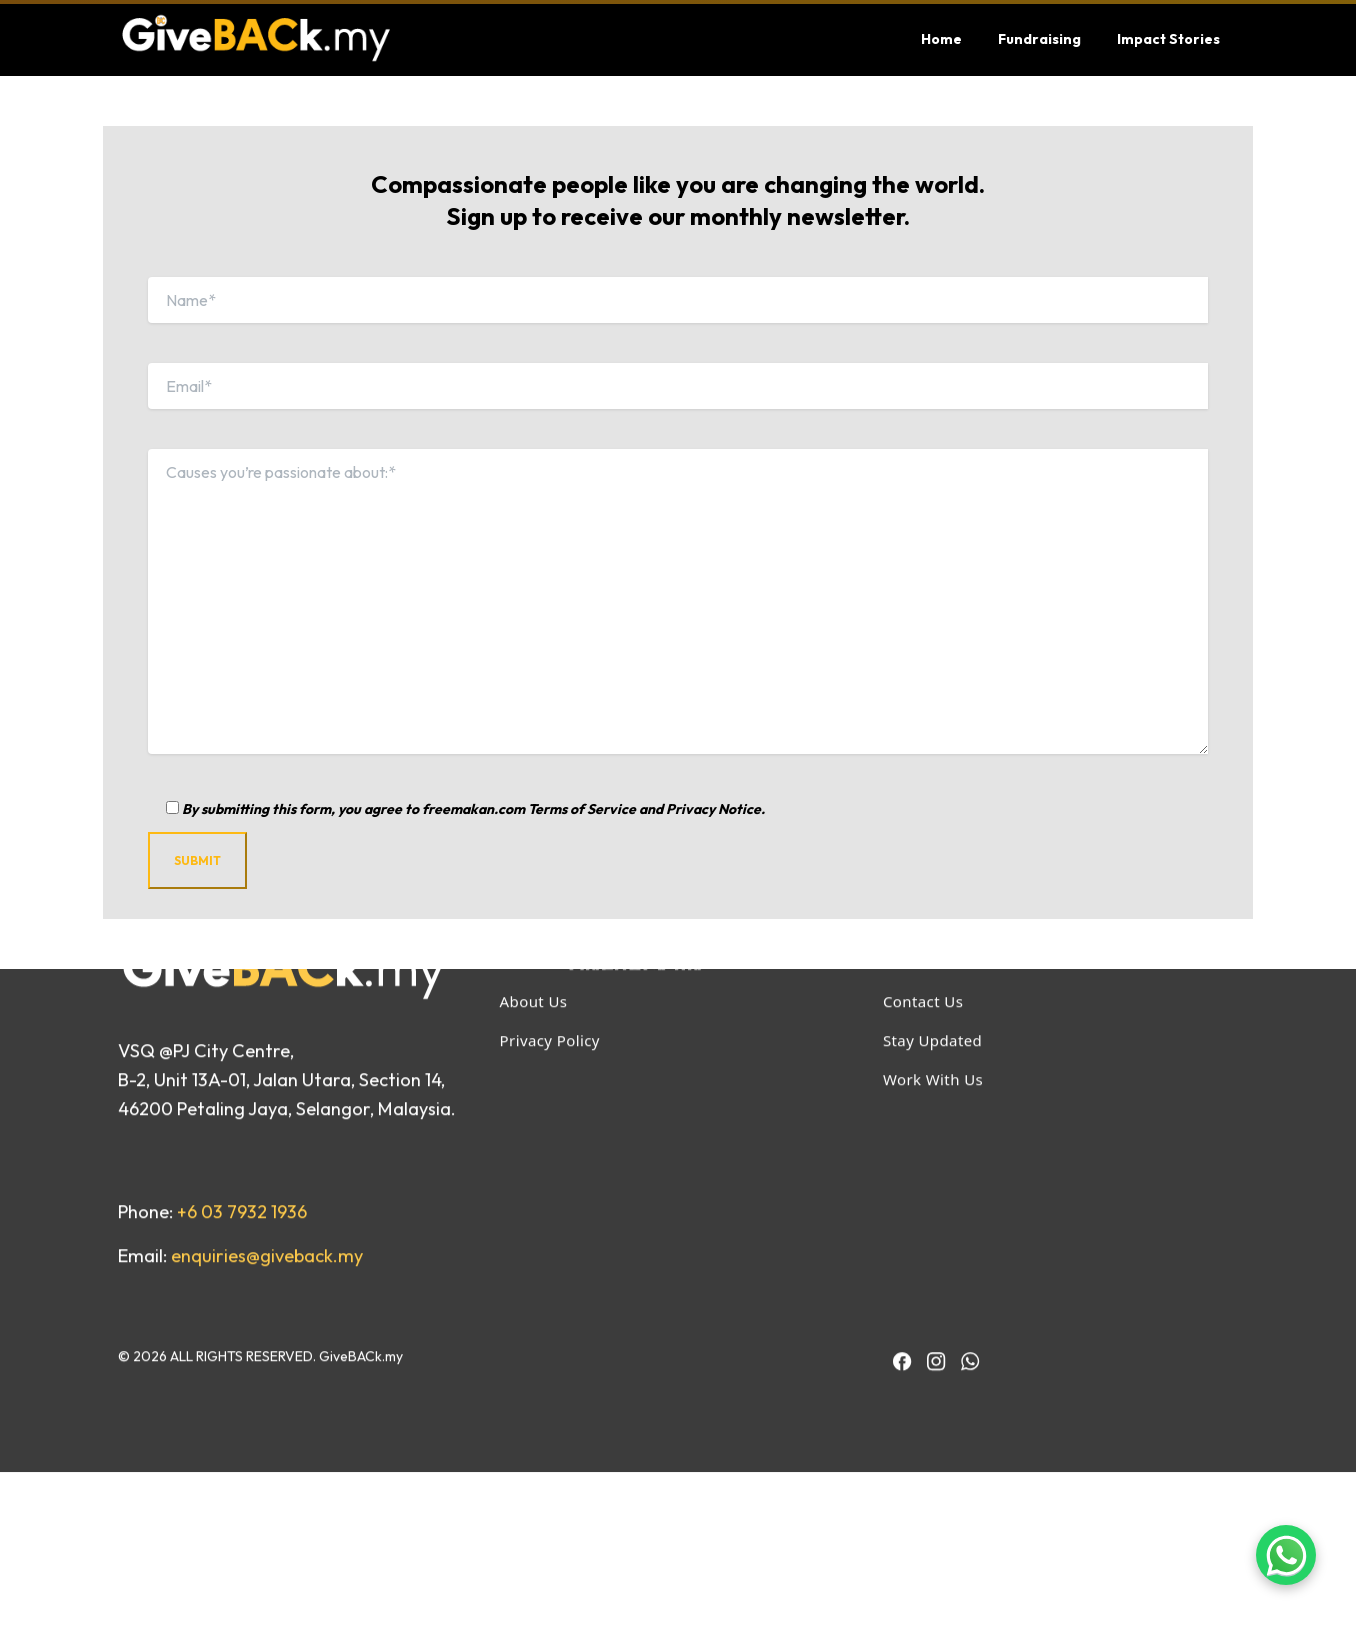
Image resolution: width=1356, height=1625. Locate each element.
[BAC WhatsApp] (970, 1195)
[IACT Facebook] (902, 1195)
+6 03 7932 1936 (242, 1045)
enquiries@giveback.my (267, 1089)
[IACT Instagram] (936, 1195)
